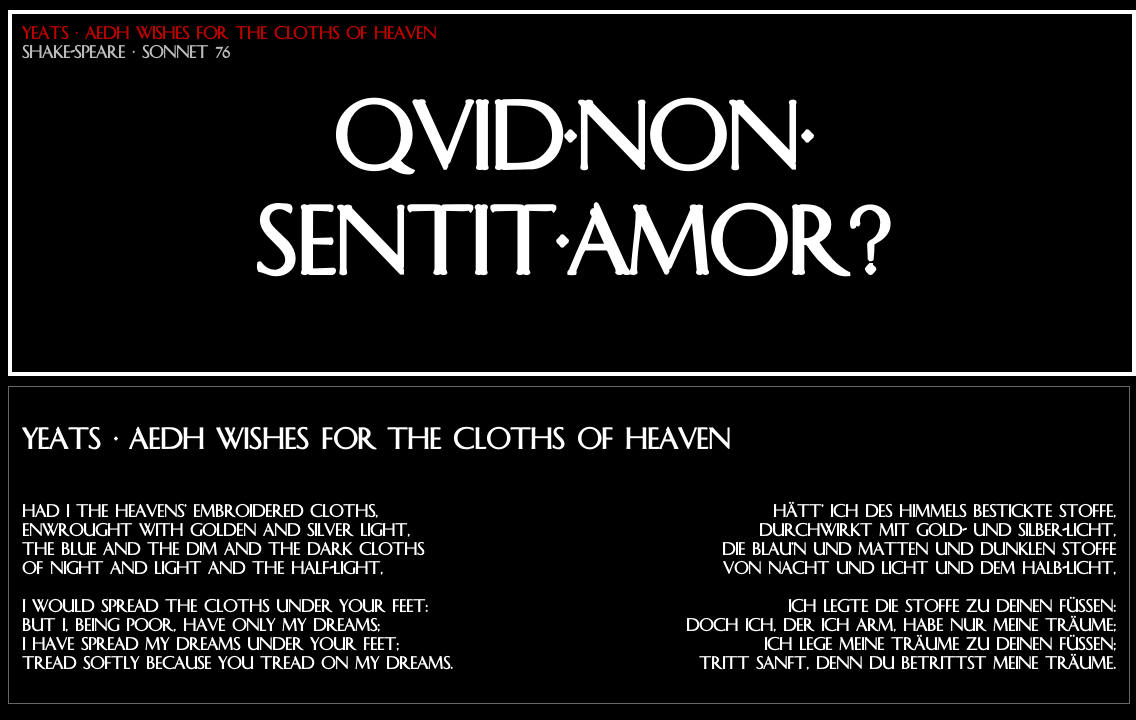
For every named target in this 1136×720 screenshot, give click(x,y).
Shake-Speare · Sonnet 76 (126, 52)
